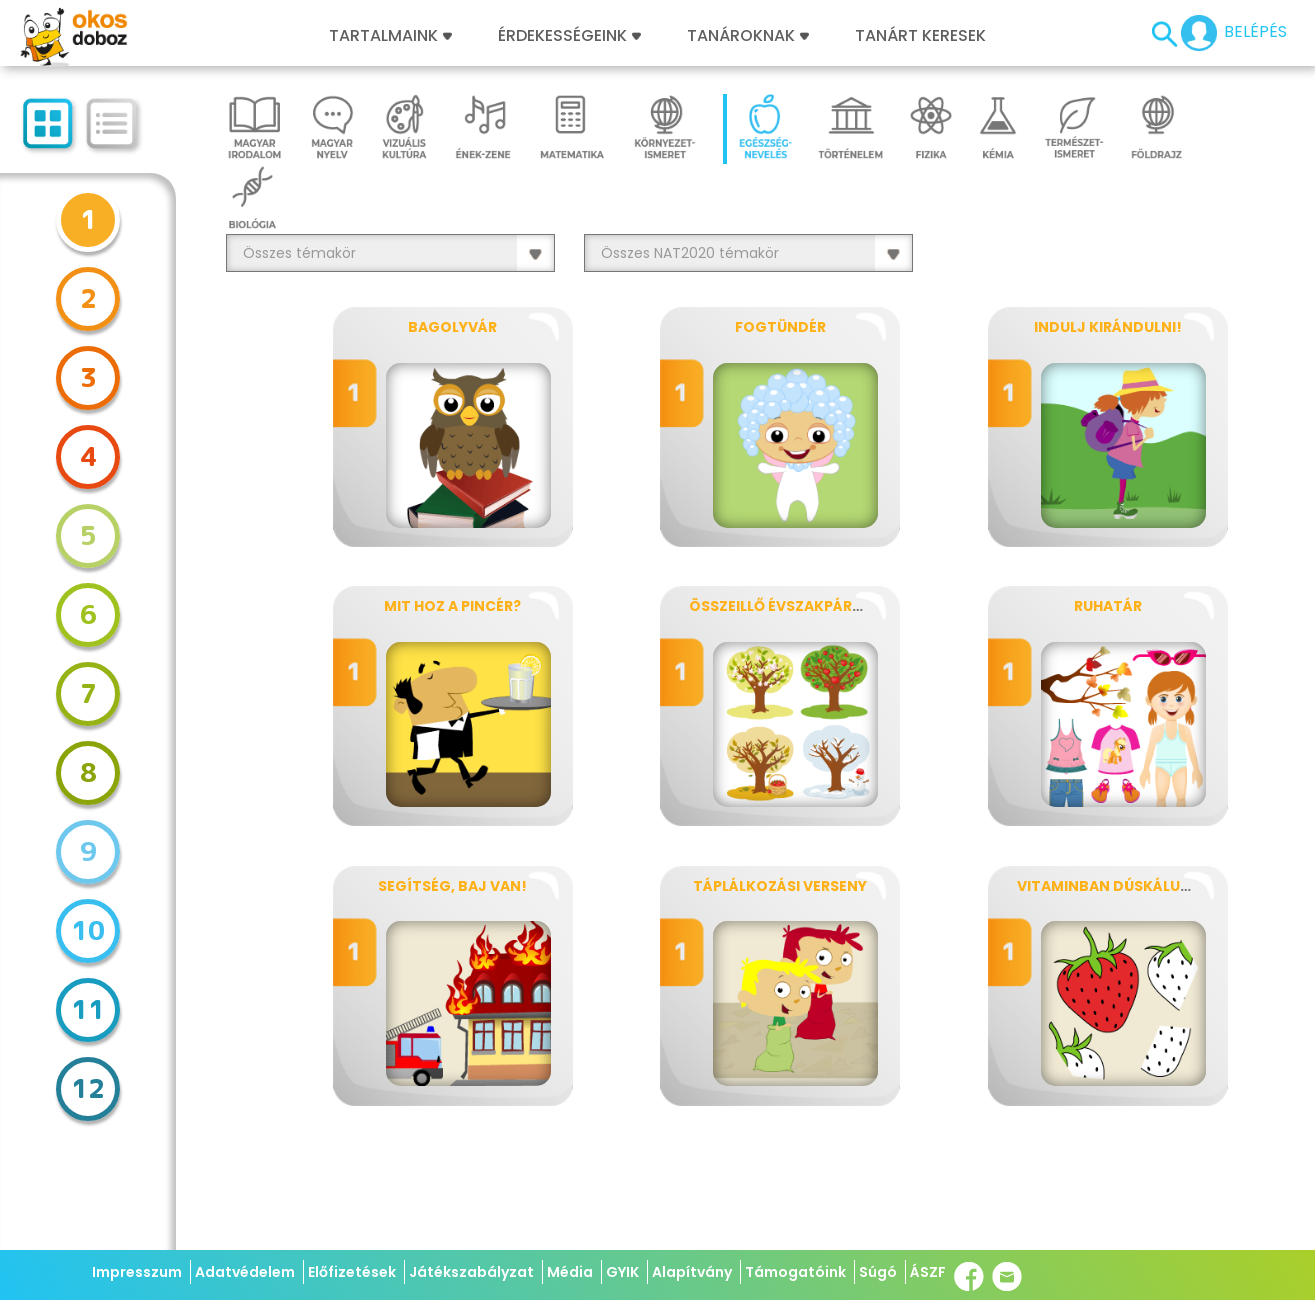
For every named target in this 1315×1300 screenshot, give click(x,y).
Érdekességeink (569, 36)
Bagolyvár (452, 327)
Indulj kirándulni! (1108, 327)
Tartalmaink (390, 36)
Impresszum (137, 1272)
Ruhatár (1108, 606)
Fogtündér (780, 327)
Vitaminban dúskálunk (1109, 886)
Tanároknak (748, 36)
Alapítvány (692, 1272)
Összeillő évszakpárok (781, 606)
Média (570, 1272)
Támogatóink (795, 1272)
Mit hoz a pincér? (452, 606)
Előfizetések (352, 1272)
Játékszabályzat (471, 1272)
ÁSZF (928, 1272)
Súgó (878, 1272)
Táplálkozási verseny (780, 886)
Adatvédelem (245, 1272)
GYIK (622, 1272)
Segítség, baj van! (452, 886)
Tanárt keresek (920, 36)
